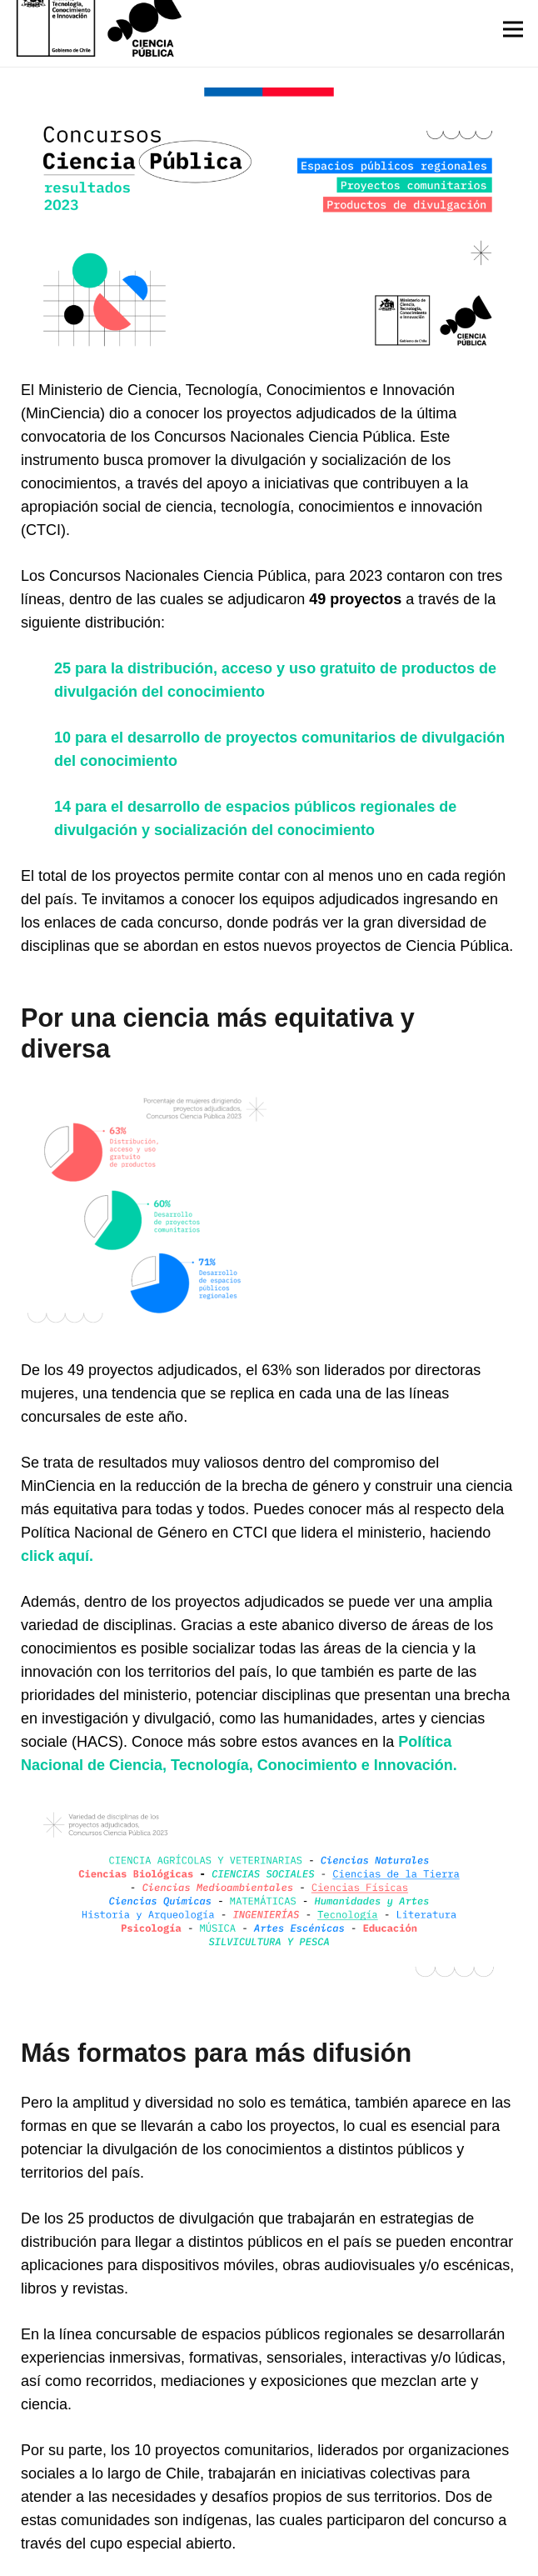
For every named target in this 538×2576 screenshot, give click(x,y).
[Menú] (513, 29)
